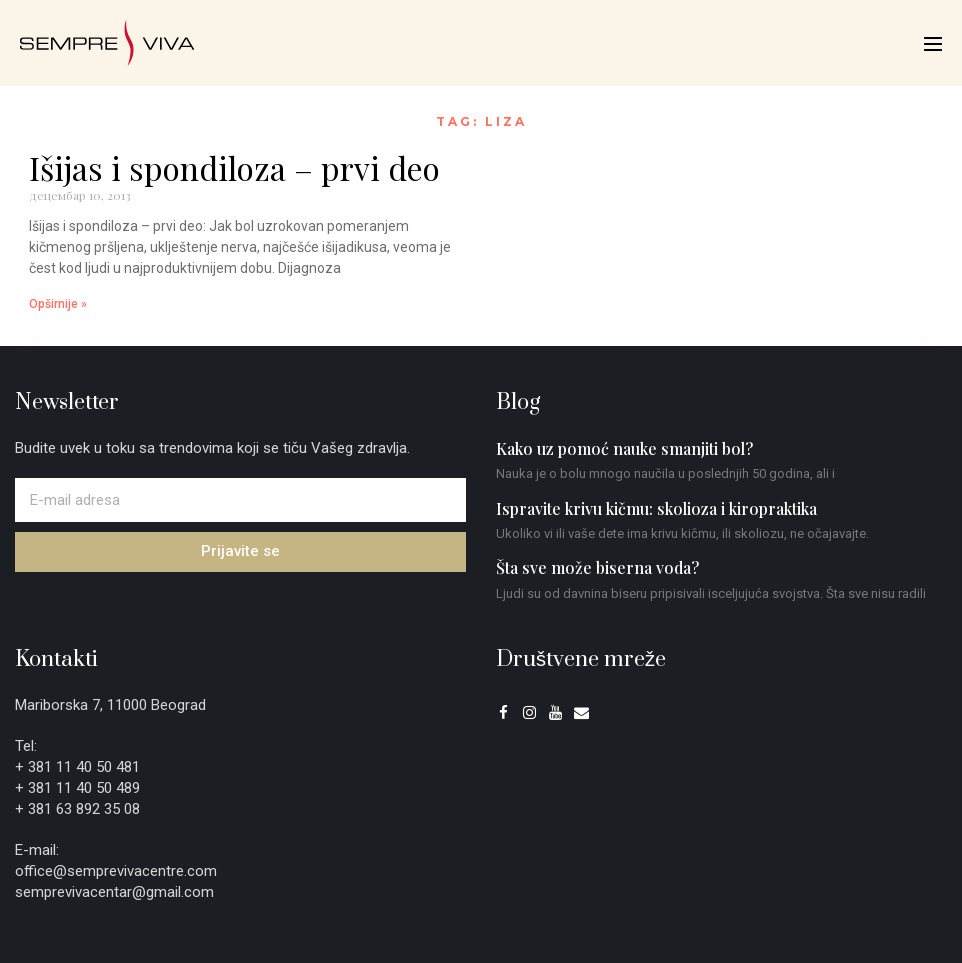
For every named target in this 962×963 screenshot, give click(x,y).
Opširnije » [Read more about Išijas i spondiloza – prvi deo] (58, 304)
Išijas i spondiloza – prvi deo (234, 167)
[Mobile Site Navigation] (933, 44)
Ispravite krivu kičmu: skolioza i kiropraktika (656, 508)
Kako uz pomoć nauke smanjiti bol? (624, 448)
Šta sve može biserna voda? (597, 567)
